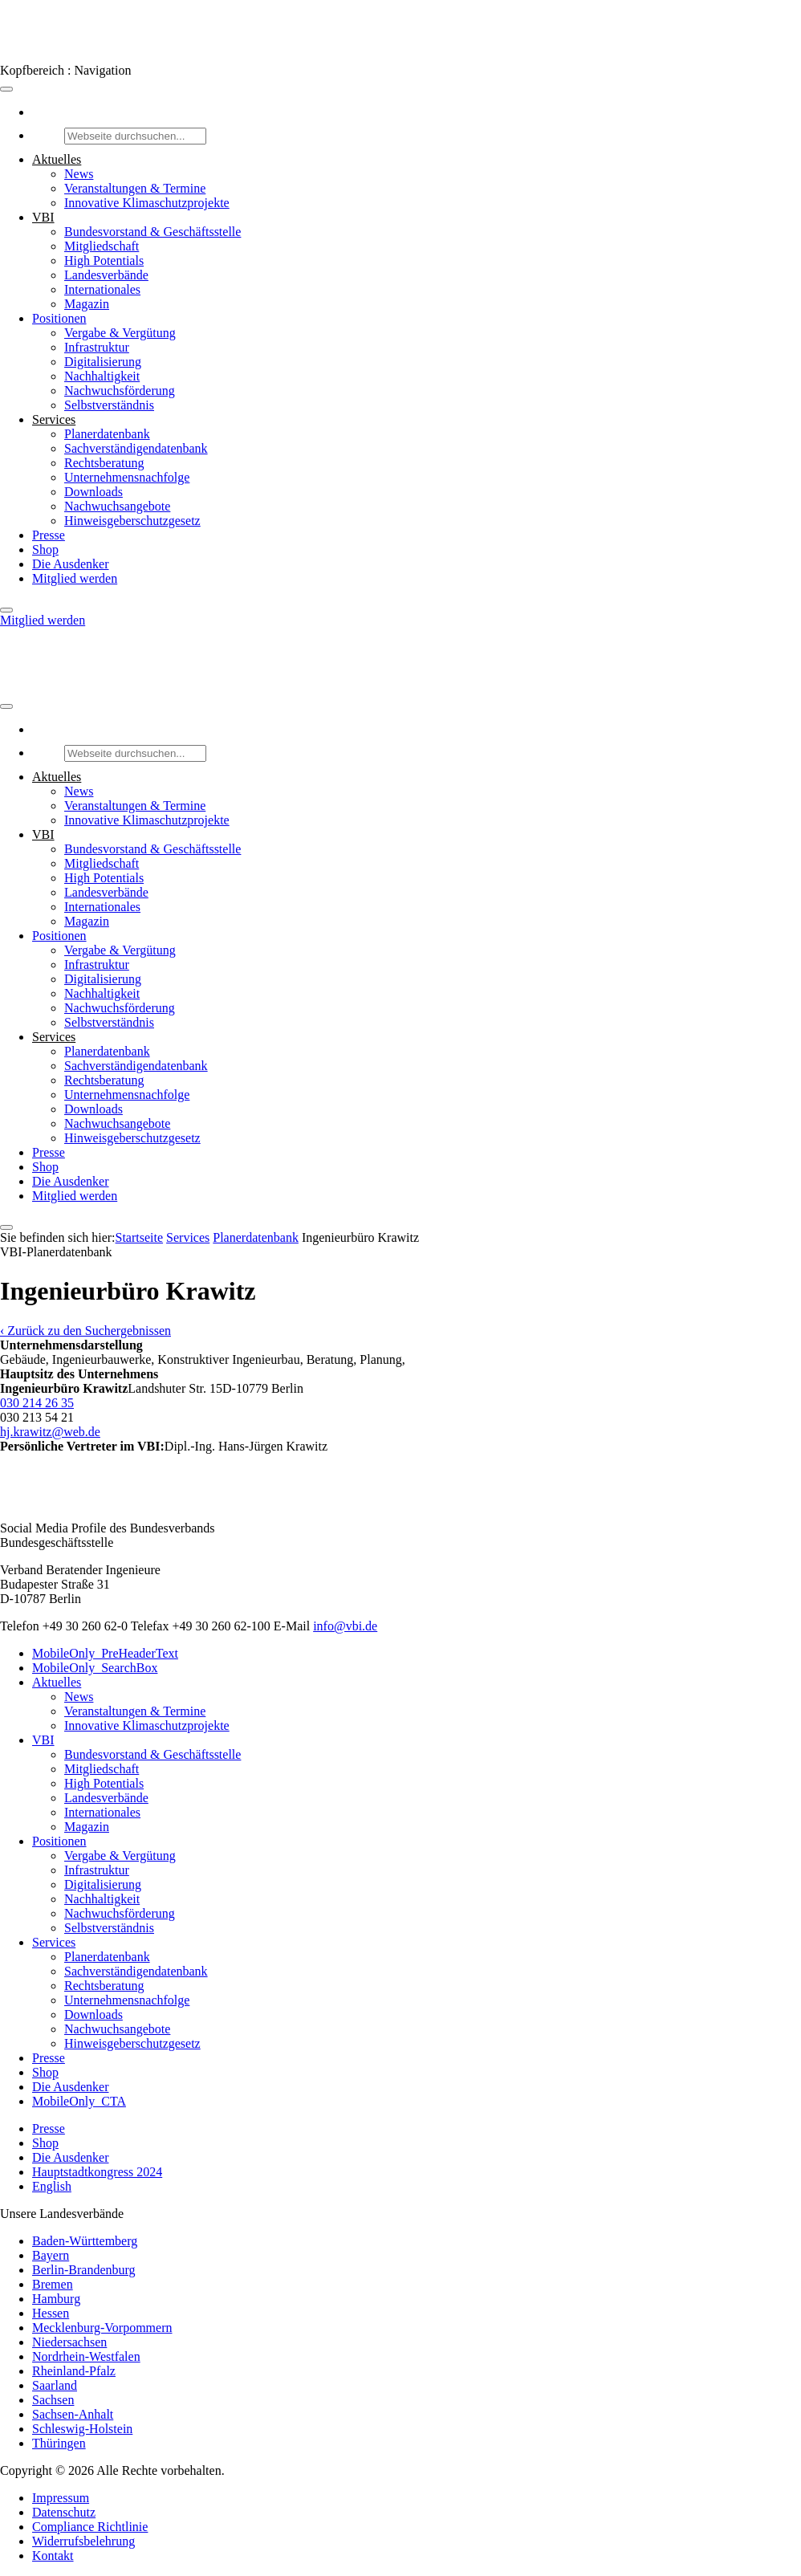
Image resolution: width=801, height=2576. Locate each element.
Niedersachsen (69, 2342)
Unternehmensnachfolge (126, 477)
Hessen (50, 2313)
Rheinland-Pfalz (74, 2371)
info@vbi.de (345, 1626)
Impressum (60, 2498)
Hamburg (56, 2298)
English (51, 2186)
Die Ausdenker (70, 564)
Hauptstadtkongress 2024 (97, 2172)
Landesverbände (106, 275)
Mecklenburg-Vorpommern (102, 2327)
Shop (45, 549)
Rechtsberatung (104, 463)
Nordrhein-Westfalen (86, 2356)
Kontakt (53, 2555)
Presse (48, 535)
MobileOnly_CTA (79, 2101)
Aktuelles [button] (56, 159)
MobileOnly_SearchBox (94, 1668)
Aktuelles (56, 1682)
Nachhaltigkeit (102, 376)
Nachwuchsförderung (119, 390)
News (78, 174)
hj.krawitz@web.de (50, 1432)
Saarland (54, 2385)
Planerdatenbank (107, 434)
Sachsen (53, 2400)
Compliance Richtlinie (90, 2526)
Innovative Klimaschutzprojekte (147, 203)
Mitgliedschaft (101, 246)
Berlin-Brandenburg (84, 2270)
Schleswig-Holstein (82, 2429)
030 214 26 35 (37, 1403)
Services (187, 1237)
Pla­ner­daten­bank (256, 1237)
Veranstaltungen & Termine (134, 188)
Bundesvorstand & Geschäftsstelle (152, 231)
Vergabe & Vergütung (120, 333)
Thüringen (59, 2443)
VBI (43, 1740)
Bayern (50, 2255)
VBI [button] (43, 217)
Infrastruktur (96, 347)
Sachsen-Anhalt (72, 2414)
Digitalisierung (102, 361)
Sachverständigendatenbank (136, 448)
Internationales (102, 289)
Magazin (86, 304)
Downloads (93, 492)
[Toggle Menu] (6, 89)
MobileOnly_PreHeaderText (105, 1653)
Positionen (59, 318)
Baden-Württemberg (84, 2241)
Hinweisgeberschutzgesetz (132, 520)
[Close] (6, 610)
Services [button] (53, 419)
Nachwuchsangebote (117, 506)
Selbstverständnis (109, 405)
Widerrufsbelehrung (83, 2541)
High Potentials (104, 260)
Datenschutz (64, 2512)
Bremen (52, 2284)
